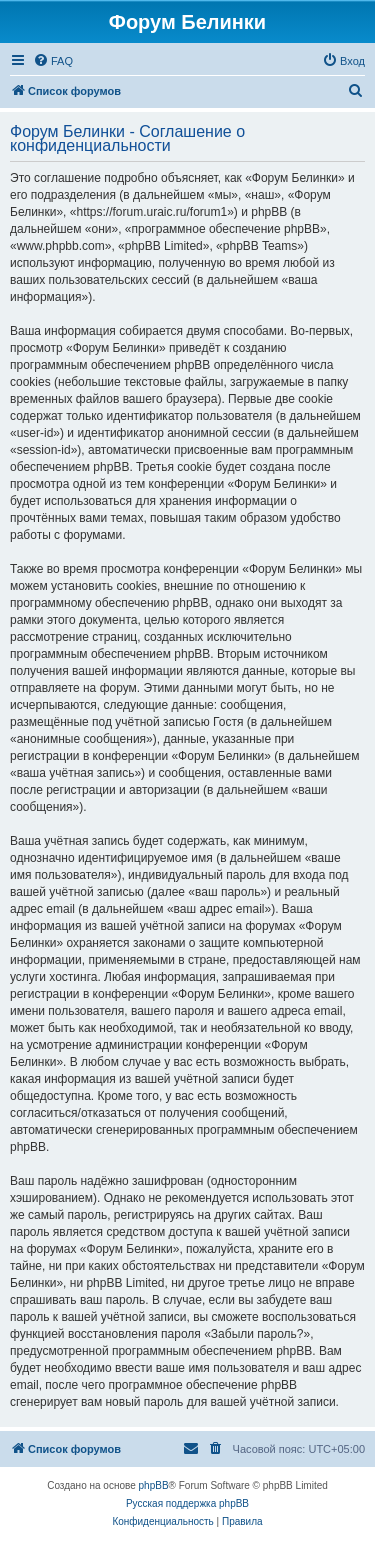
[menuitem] (53, 61)
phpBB (154, 1485)
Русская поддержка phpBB (187, 1503)
